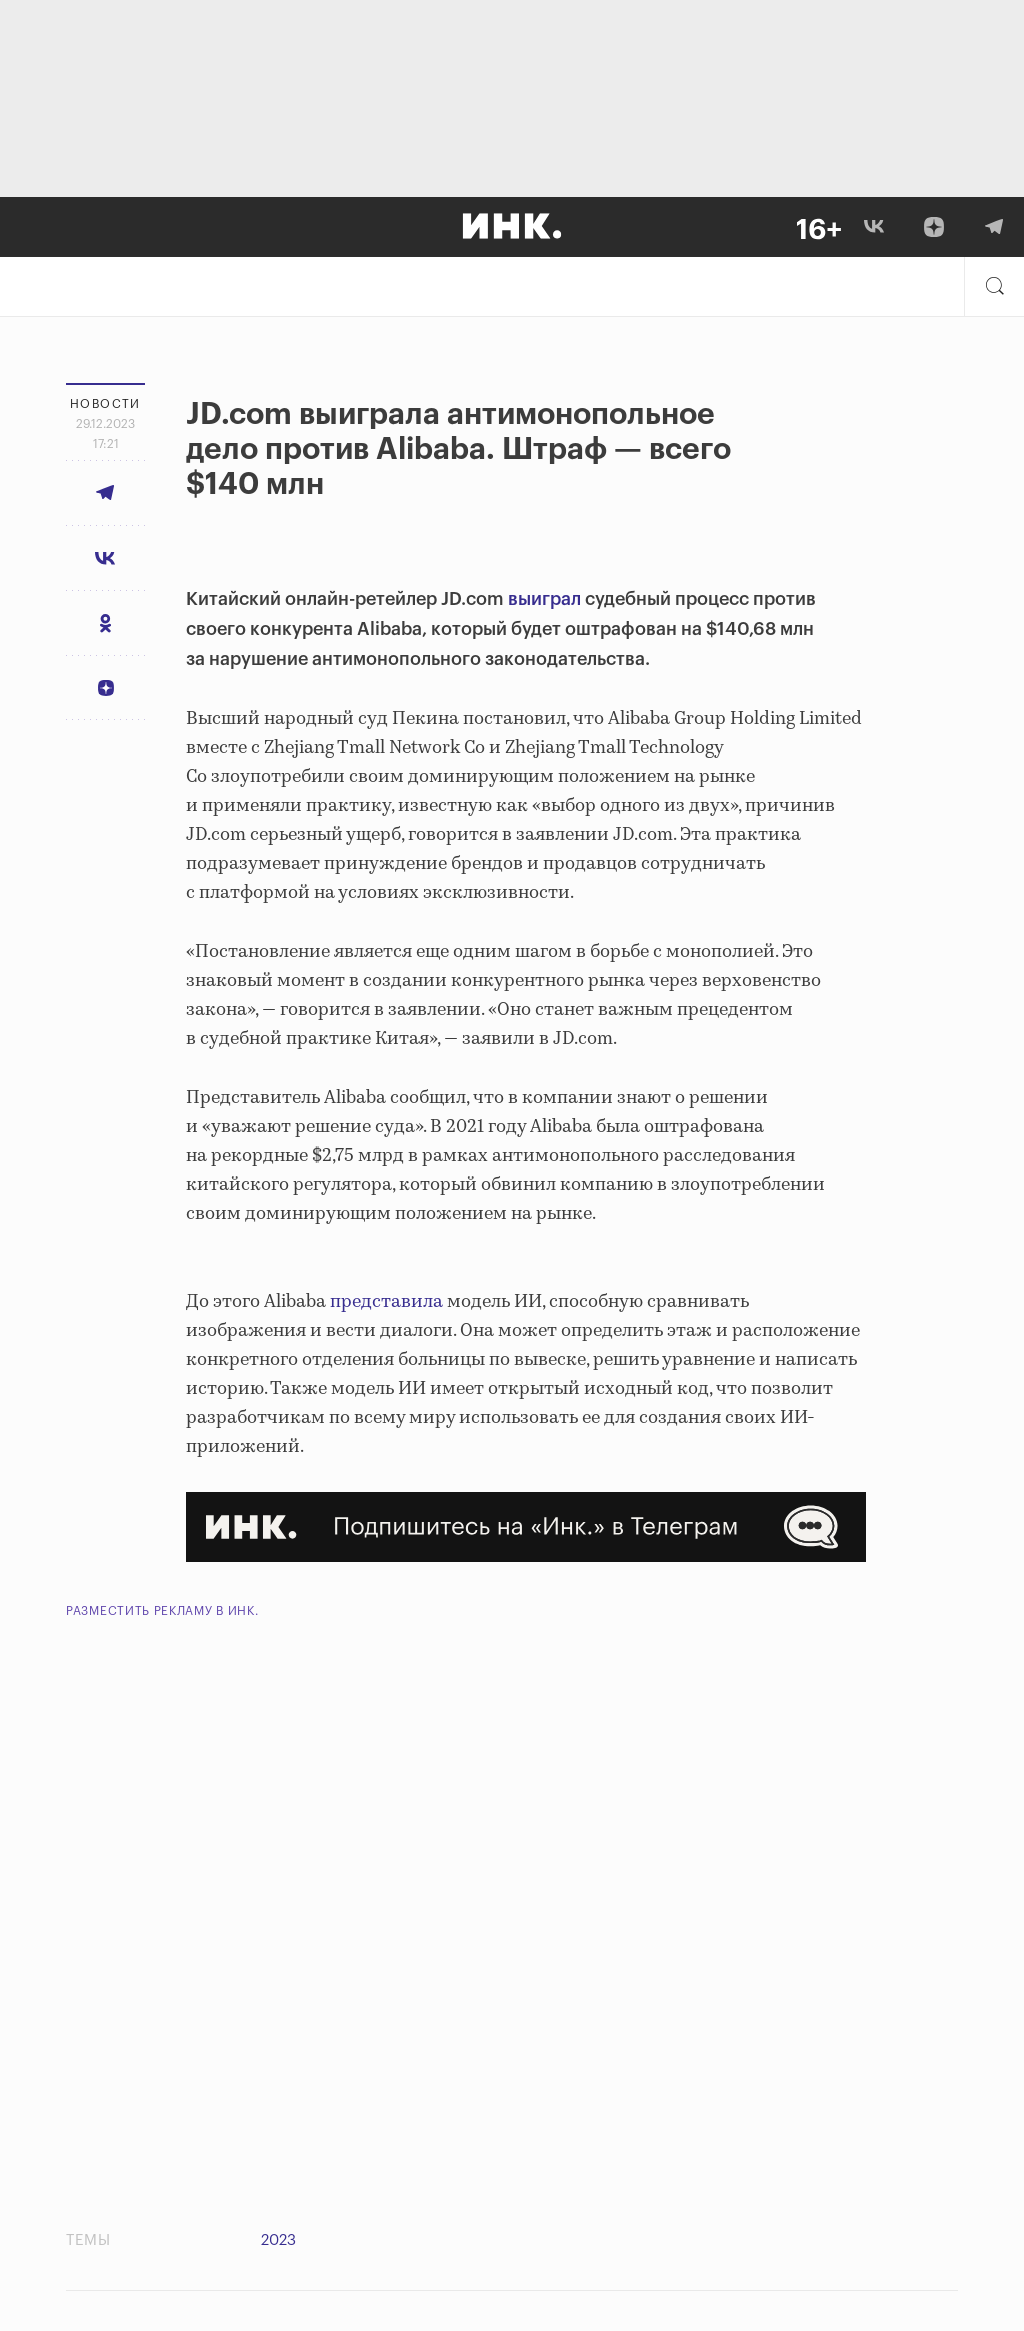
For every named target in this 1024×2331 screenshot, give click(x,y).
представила (386, 1302)
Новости (105, 404)
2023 (278, 2240)
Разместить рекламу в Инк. (162, 1611)
